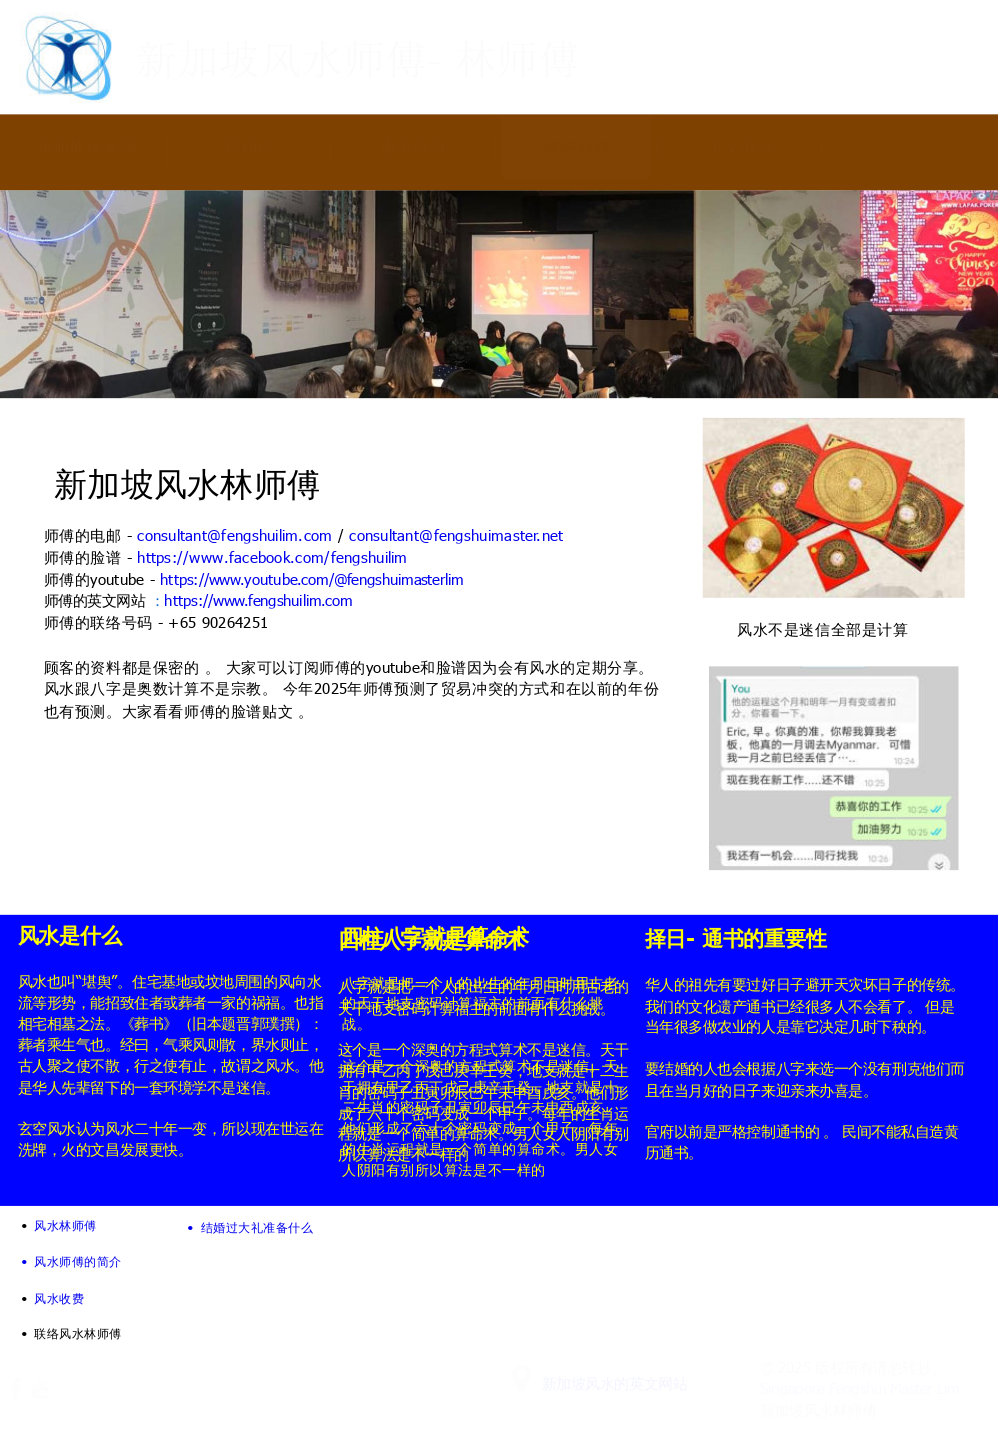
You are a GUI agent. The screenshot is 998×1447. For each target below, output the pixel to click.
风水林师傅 (65, 1224)
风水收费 (59, 1297)
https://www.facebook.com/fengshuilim (272, 556)
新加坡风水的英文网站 (615, 1383)
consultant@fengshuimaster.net (456, 534)
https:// (184, 580)
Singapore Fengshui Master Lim (860, 1389)
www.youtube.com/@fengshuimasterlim (336, 580)
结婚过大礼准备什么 (257, 1226)
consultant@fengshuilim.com (234, 534)
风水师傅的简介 (77, 1260)
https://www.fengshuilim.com (258, 601)
